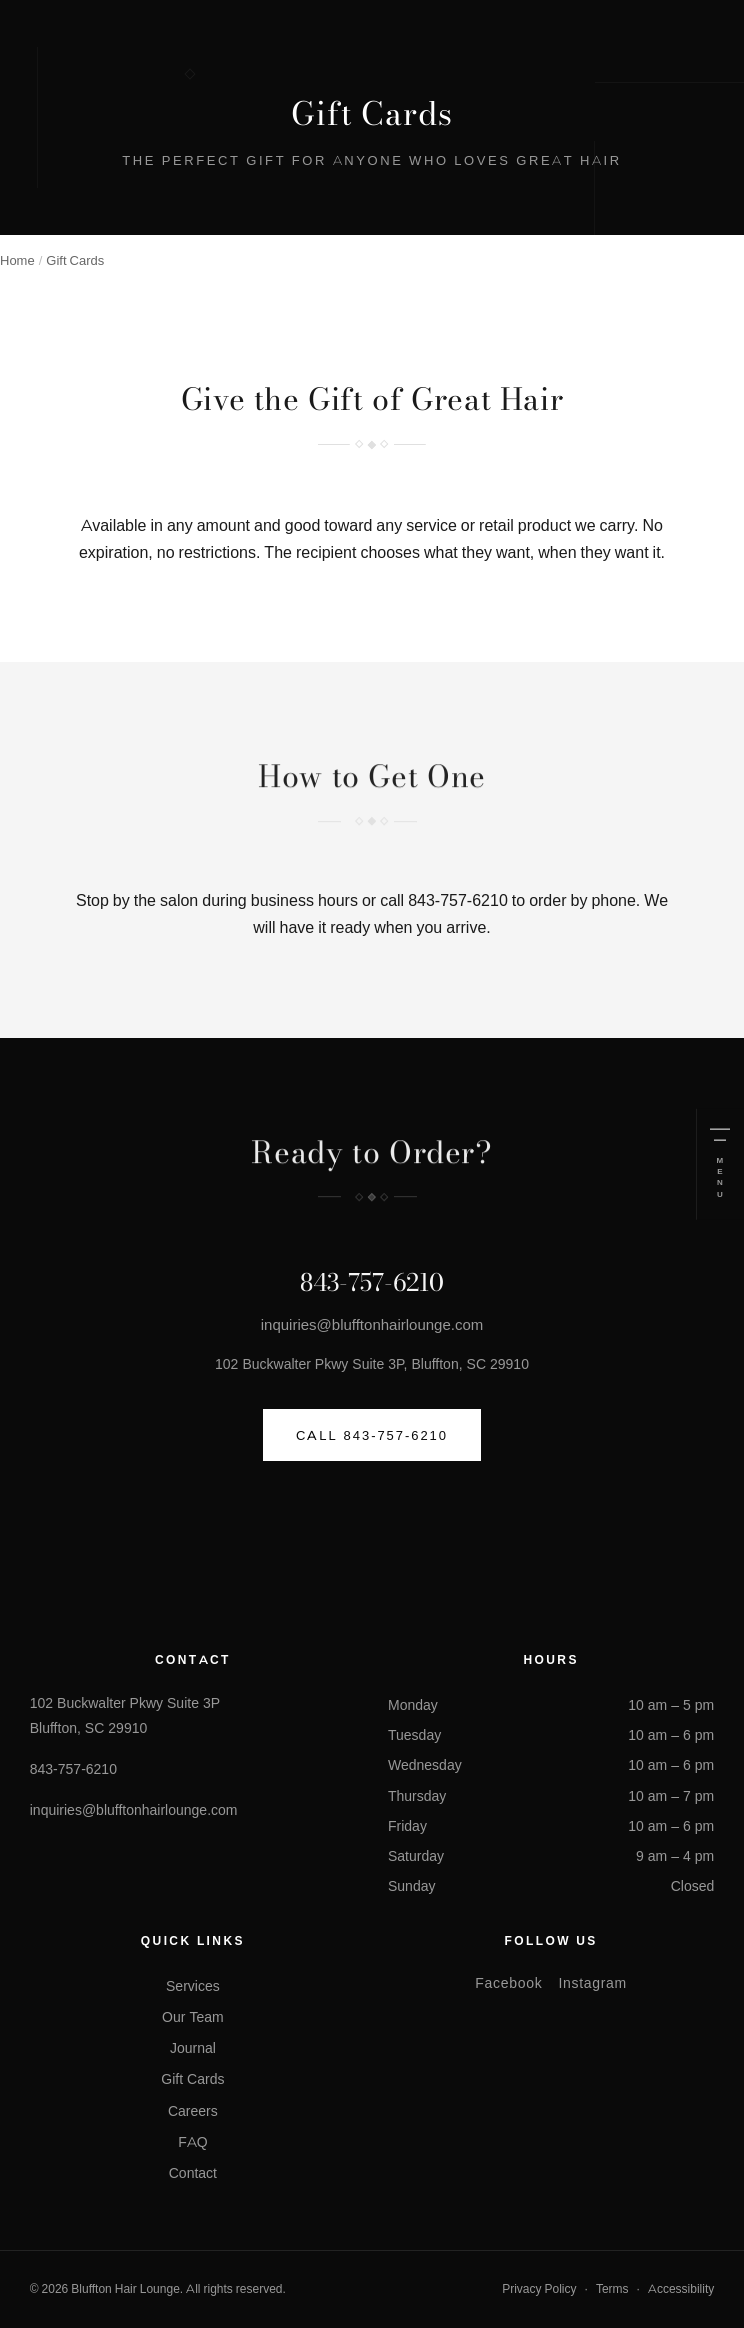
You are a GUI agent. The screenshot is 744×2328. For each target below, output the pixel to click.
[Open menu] (720, 1164)
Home (17, 260)
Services (193, 1986)
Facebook (508, 1983)
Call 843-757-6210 (372, 1435)
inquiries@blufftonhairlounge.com (372, 1324)
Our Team (193, 2017)
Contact (193, 2173)
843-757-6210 (458, 900)
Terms (612, 2288)
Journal (193, 2048)
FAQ (192, 2142)
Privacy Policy (539, 2288)
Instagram (592, 1983)
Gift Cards (192, 2079)
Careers (193, 2111)
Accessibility (681, 2288)
